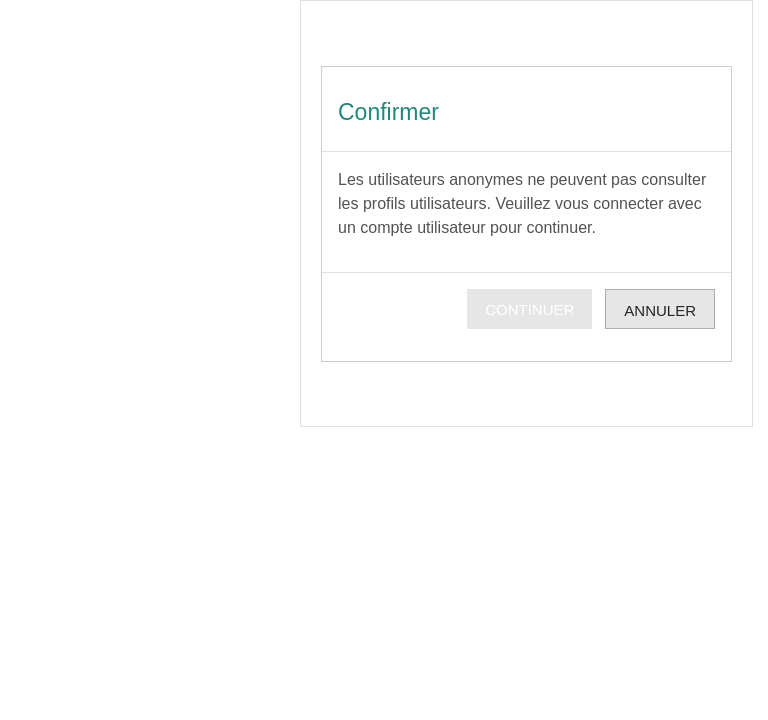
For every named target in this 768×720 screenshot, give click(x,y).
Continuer (529, 309)
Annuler (660, 310)
